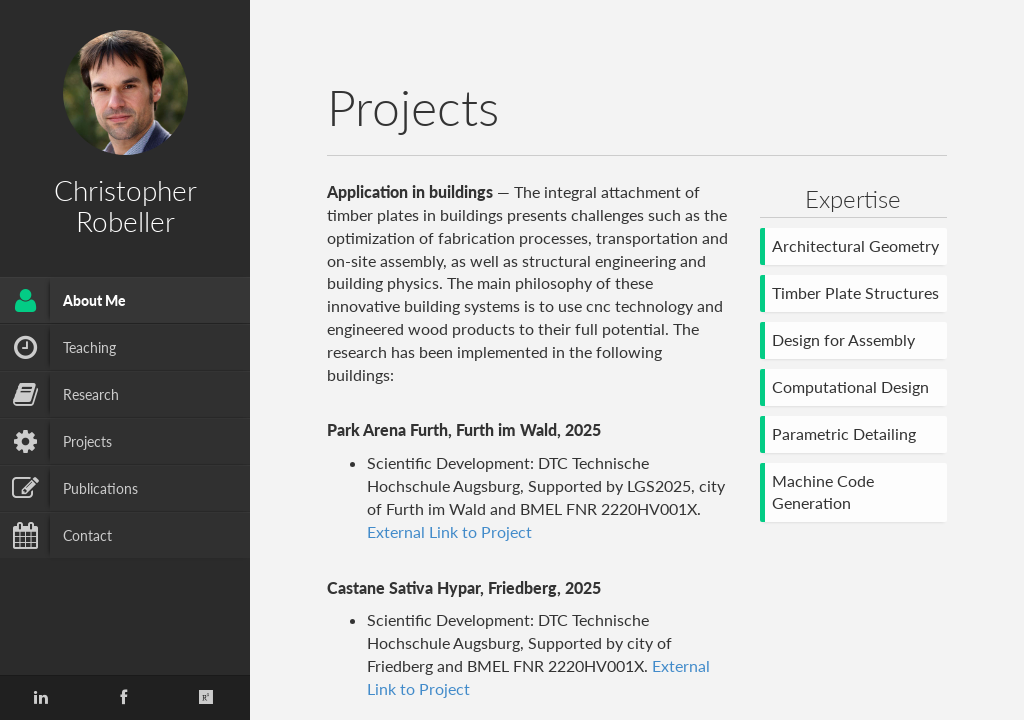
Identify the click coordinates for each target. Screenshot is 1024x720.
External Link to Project (449, 531)
